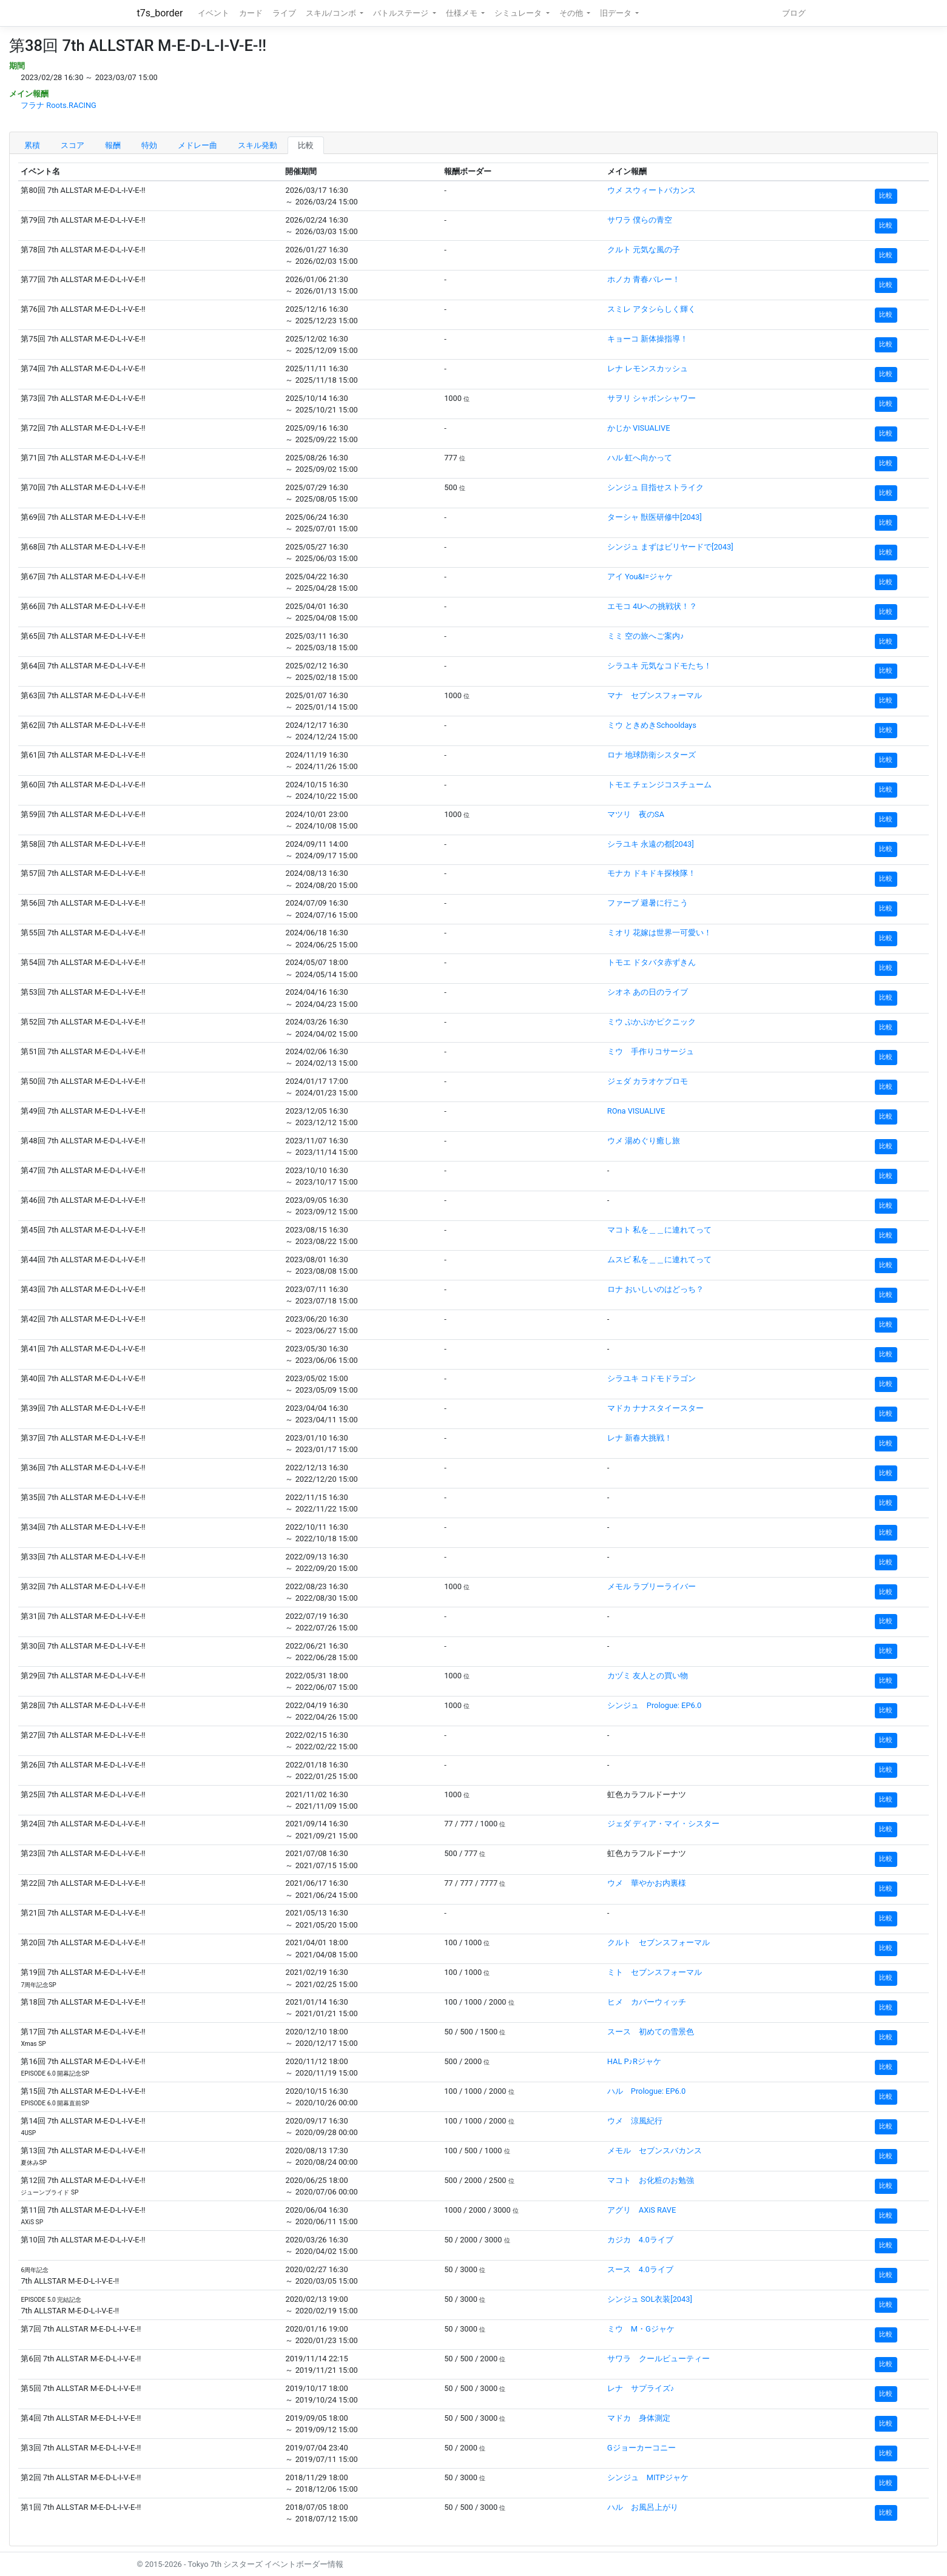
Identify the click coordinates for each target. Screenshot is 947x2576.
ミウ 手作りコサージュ (650, 1051)
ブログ (794, 13)
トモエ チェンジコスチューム (659, 784)
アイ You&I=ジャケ (640, 576)
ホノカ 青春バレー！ (643, 279)
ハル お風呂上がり (642, 2507)
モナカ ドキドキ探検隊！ (651, 873)
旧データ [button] (616, 13)
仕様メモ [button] (462, 13)
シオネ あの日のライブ (647, 992)
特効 (149, 145)
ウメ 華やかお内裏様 (646, 1883)
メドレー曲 (197, 145)
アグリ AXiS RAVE (641, 2209)
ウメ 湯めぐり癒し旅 (643, 1140)
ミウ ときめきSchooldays (651, 725)
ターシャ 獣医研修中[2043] (654, 517)
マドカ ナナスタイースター (655, 1408)
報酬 (113, 145)
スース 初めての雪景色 (650, 2031)
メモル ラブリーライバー (651, 1586)
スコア (72, 145)
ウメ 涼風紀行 (634, 2120)
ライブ (284, 13)
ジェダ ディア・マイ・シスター (663, 1823)
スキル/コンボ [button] (332, 13)
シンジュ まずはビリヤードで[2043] (670, 546)
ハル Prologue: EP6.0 (646, 2091)
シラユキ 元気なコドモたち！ (659, 665)
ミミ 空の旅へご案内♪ (645, 636)
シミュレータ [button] (519, 13)
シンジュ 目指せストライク (655, 487)
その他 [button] (572, 13)
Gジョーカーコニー (641, 2447)
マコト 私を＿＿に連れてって (659, 1229)
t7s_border (160, 13)
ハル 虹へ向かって (639, 457)
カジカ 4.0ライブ (640, 2239)
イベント (213, 13)
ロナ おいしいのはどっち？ (655, 1289)
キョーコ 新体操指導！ (647, 338)
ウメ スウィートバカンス (651, 190)
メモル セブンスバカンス (654, 2150)
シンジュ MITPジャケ (648, 2477)
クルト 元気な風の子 (643, 249)
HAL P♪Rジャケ (634, 2061)
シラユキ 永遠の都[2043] (650, 844)
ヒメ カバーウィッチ (646, 2001)
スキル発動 (257, 145)
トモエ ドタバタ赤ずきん (651, 962)
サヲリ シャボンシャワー (651, 398)
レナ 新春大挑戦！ (639, 1437)
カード (251, 13)
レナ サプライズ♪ (640, 2388)
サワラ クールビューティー (658, 2358)
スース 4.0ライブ (640, 2269)
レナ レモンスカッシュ (647, 368)
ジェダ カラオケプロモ (647, 1081)
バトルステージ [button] (401, 13)
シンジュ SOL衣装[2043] (649, 2299)
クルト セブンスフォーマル (658, 1942)
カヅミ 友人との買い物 (647, 1675)
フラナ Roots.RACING (58, 105)
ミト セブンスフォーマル (654, 1972)
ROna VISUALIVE (636, 1110)
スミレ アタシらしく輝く (651, 309)
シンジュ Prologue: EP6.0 (654, 1705)
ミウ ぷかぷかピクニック (651, 1021)
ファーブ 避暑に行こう (647, 902)
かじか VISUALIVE (638, 427)
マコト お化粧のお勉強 (650, 2180)
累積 (32, 145)
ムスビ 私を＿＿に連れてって (659, 1259)
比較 (306, 145)
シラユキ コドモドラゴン (651, 1378)
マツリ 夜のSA (635, 814)
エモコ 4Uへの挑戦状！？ (652, 606)
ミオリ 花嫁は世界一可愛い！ (659, 932)
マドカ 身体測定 (638, 2418)
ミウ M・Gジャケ (641, 2328)
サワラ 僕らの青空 (639, 219)
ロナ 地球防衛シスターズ (651, 754)
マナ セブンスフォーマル (654, 695)
